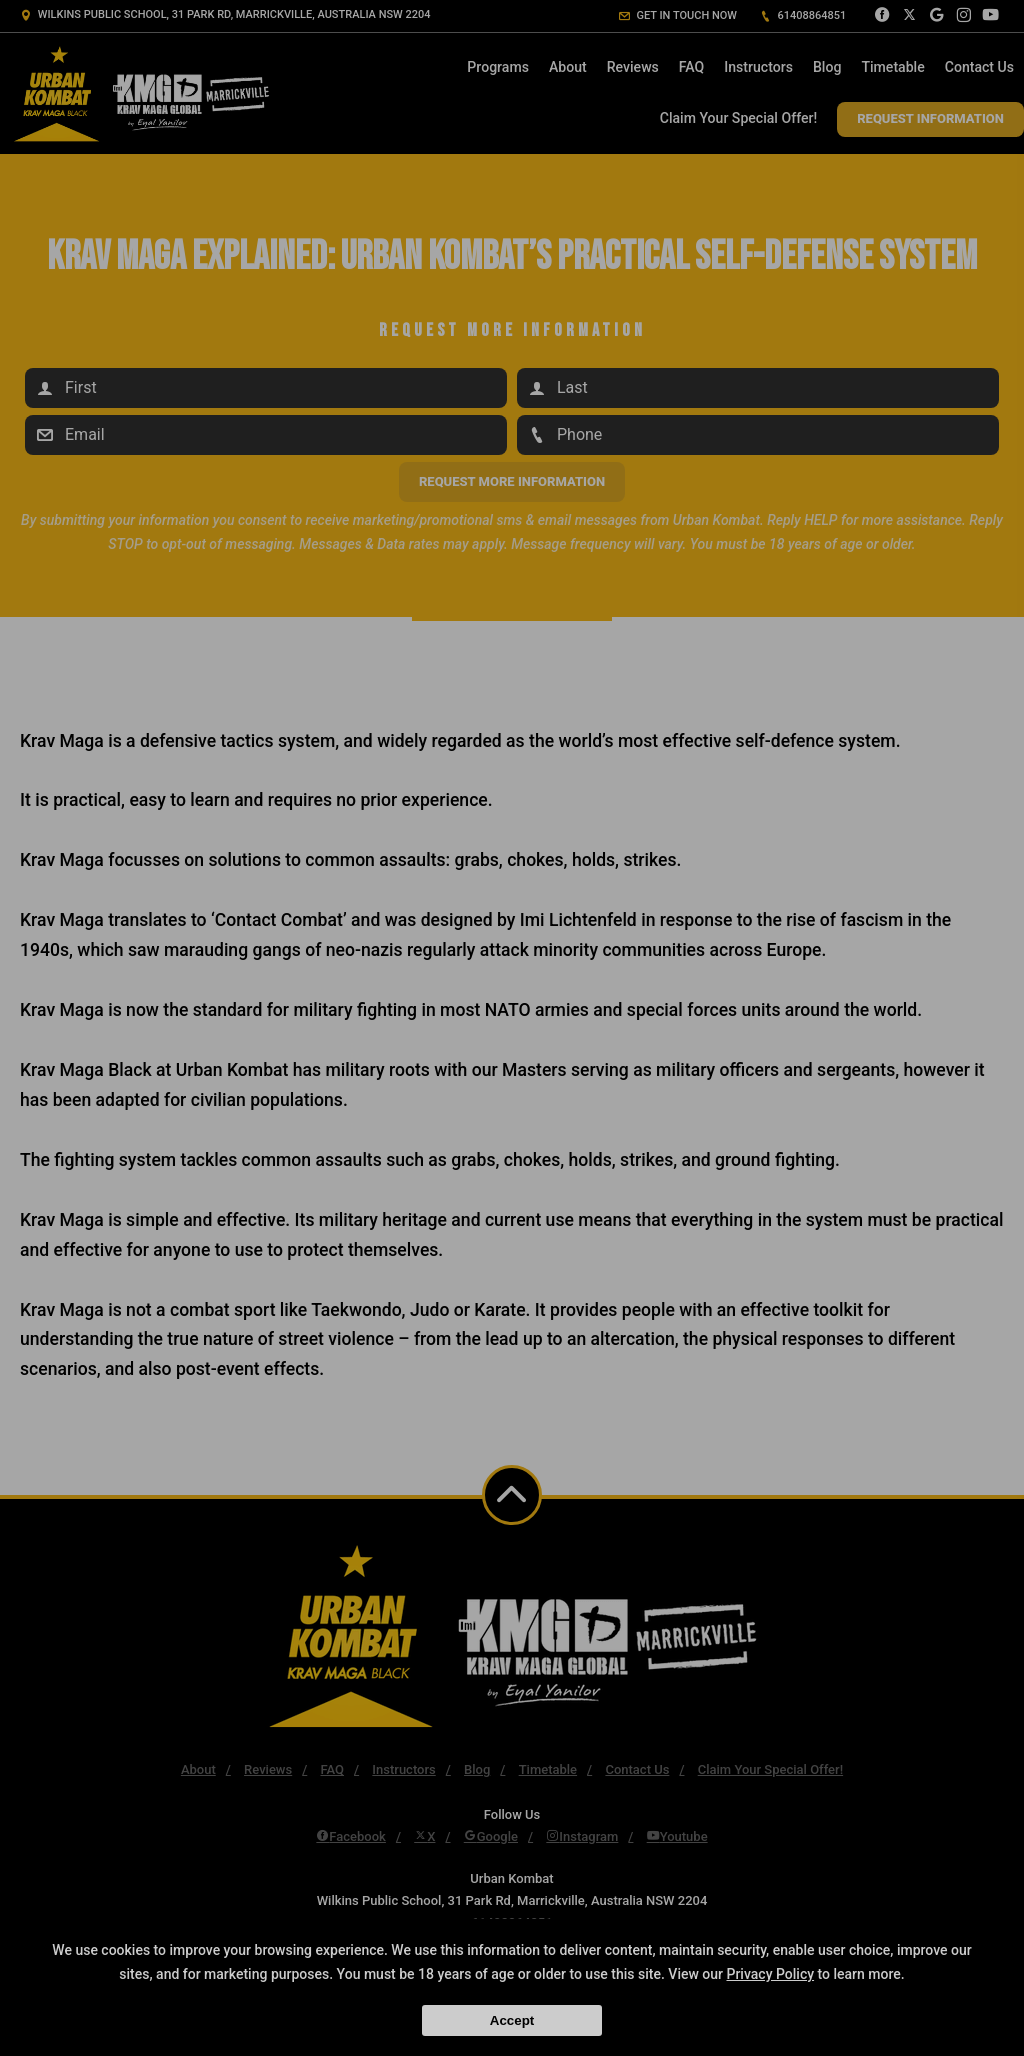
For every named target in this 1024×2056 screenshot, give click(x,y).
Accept (512, 2020)
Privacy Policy (770, 1974)
